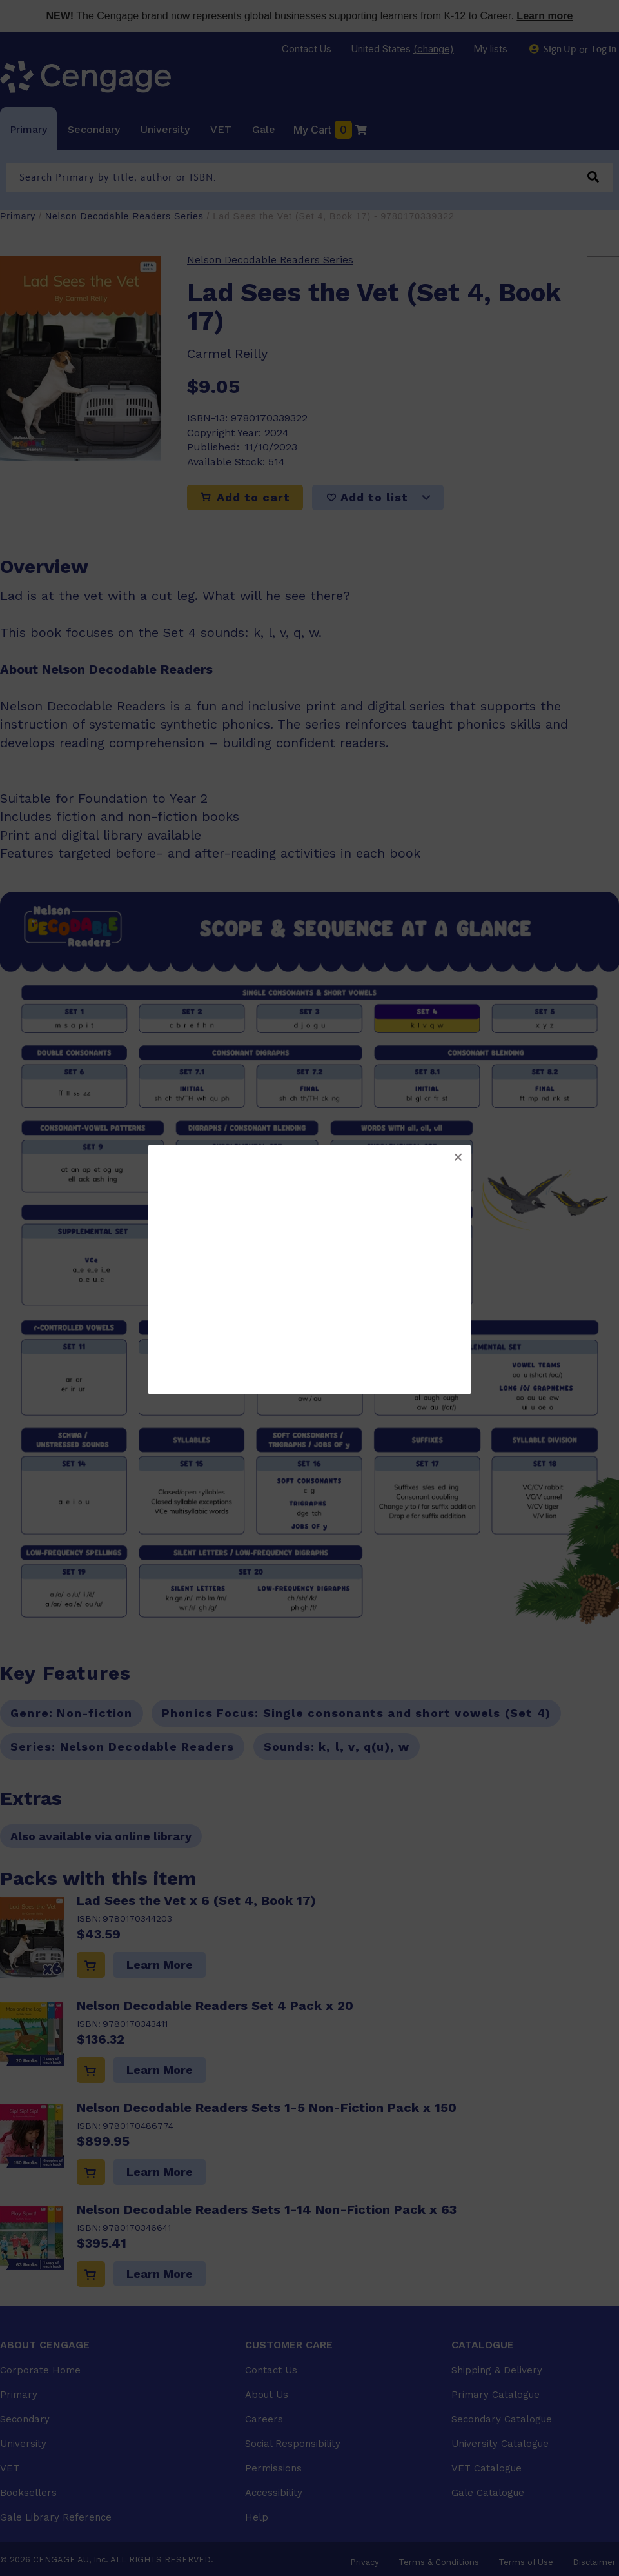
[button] (457, 1157)
